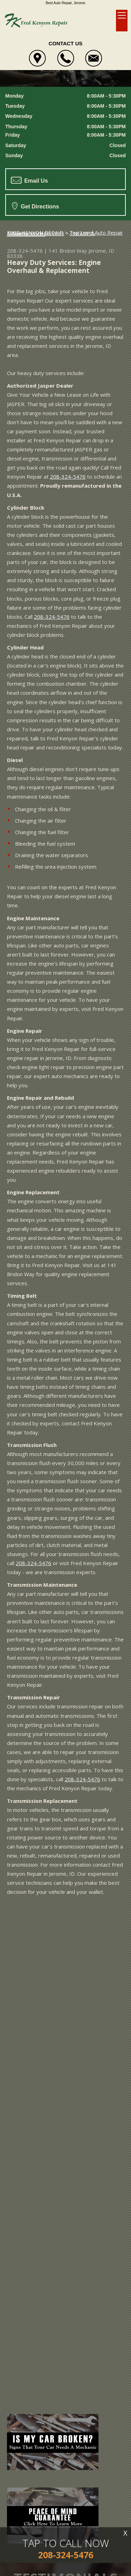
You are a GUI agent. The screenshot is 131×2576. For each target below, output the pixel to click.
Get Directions (35, 205)
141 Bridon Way (68, 250)
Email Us (29, 180)
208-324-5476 (25, 250)
